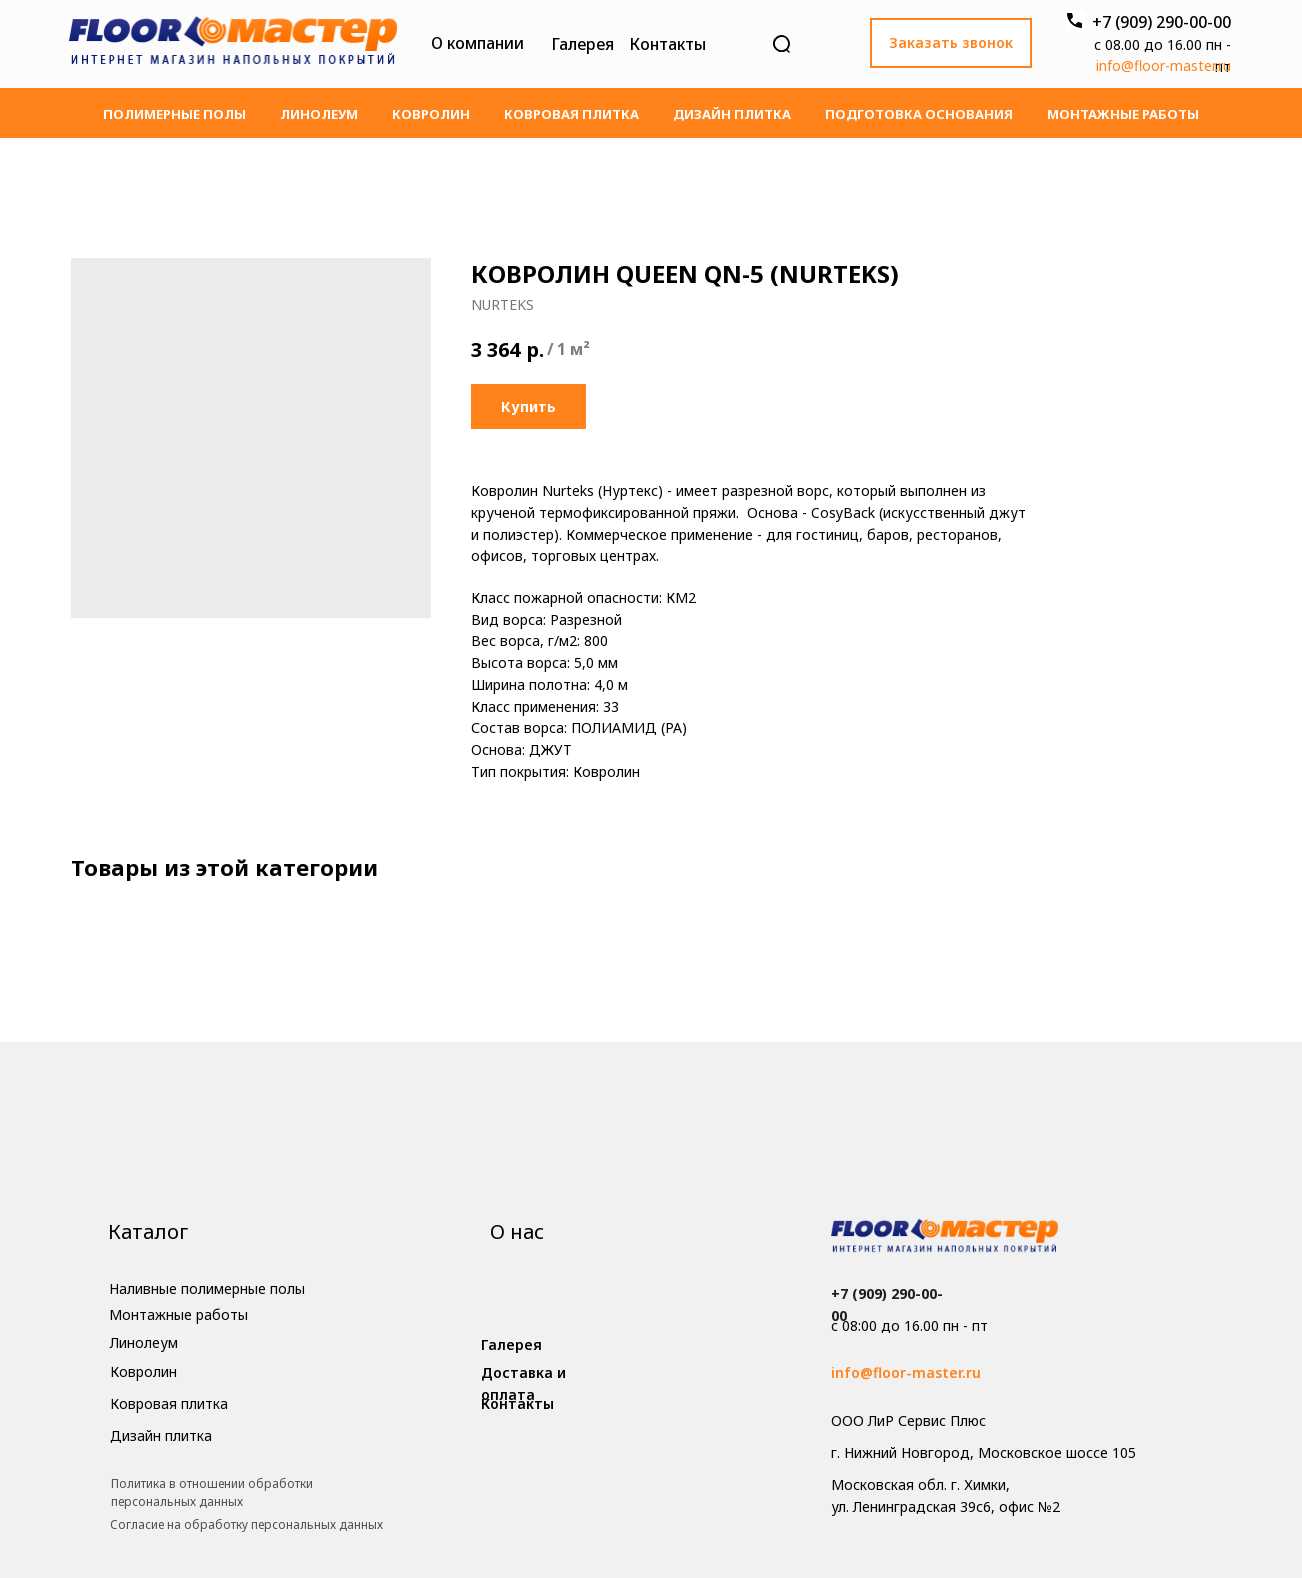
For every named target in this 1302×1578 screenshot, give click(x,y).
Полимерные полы (174, 114)
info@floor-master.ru (1163, 65)
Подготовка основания (919, 114)
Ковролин (431, 114)
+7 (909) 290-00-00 (1161, 22)
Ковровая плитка (571, 114)
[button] (951, 43)
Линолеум (319, 114)
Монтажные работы (1123, 114)
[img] (233, 44)
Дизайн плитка (732, 114)
